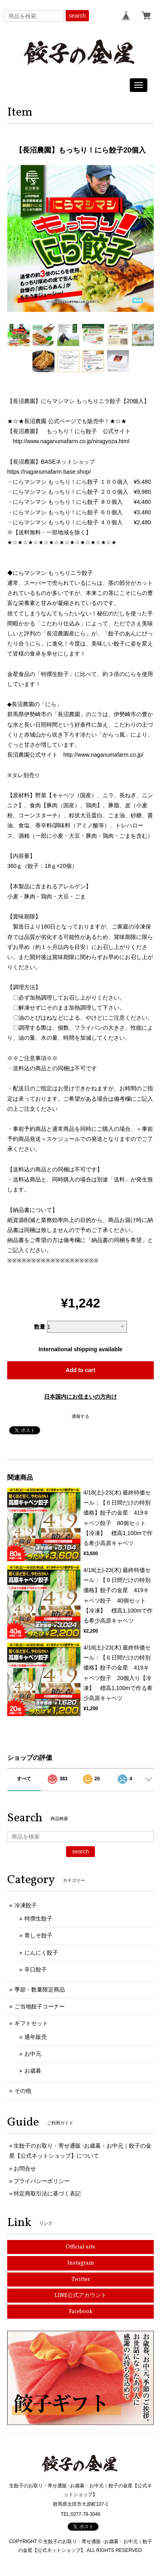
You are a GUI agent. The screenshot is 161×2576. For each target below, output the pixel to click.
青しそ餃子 (38, 1935)
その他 (22, 2090)
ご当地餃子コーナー (39, 2006)
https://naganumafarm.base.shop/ (49, 471)
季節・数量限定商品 (39, 1989)
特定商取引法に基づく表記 (47, 2193)
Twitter (80, 2279)
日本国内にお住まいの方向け (80, 1396)
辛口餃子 (35, 1969)
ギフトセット (31, 2023)
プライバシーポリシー (42, 2181)
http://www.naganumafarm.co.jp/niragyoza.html (71, 441)
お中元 (32, 2054)
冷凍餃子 (25, 1905)
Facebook (81, 2311)
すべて (24, 1779)
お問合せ (25, 2168)
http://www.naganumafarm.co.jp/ (103, 754)
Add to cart (80, 1370)
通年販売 (35, 2037)
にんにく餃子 (41, 1952)
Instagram (80, 2263)
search (77, 15)
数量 (39, 1327)
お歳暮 (32, 2070)
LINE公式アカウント (80, 2295)
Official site (80, 2247)
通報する (80, 1416)
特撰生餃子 (38, 1918)
